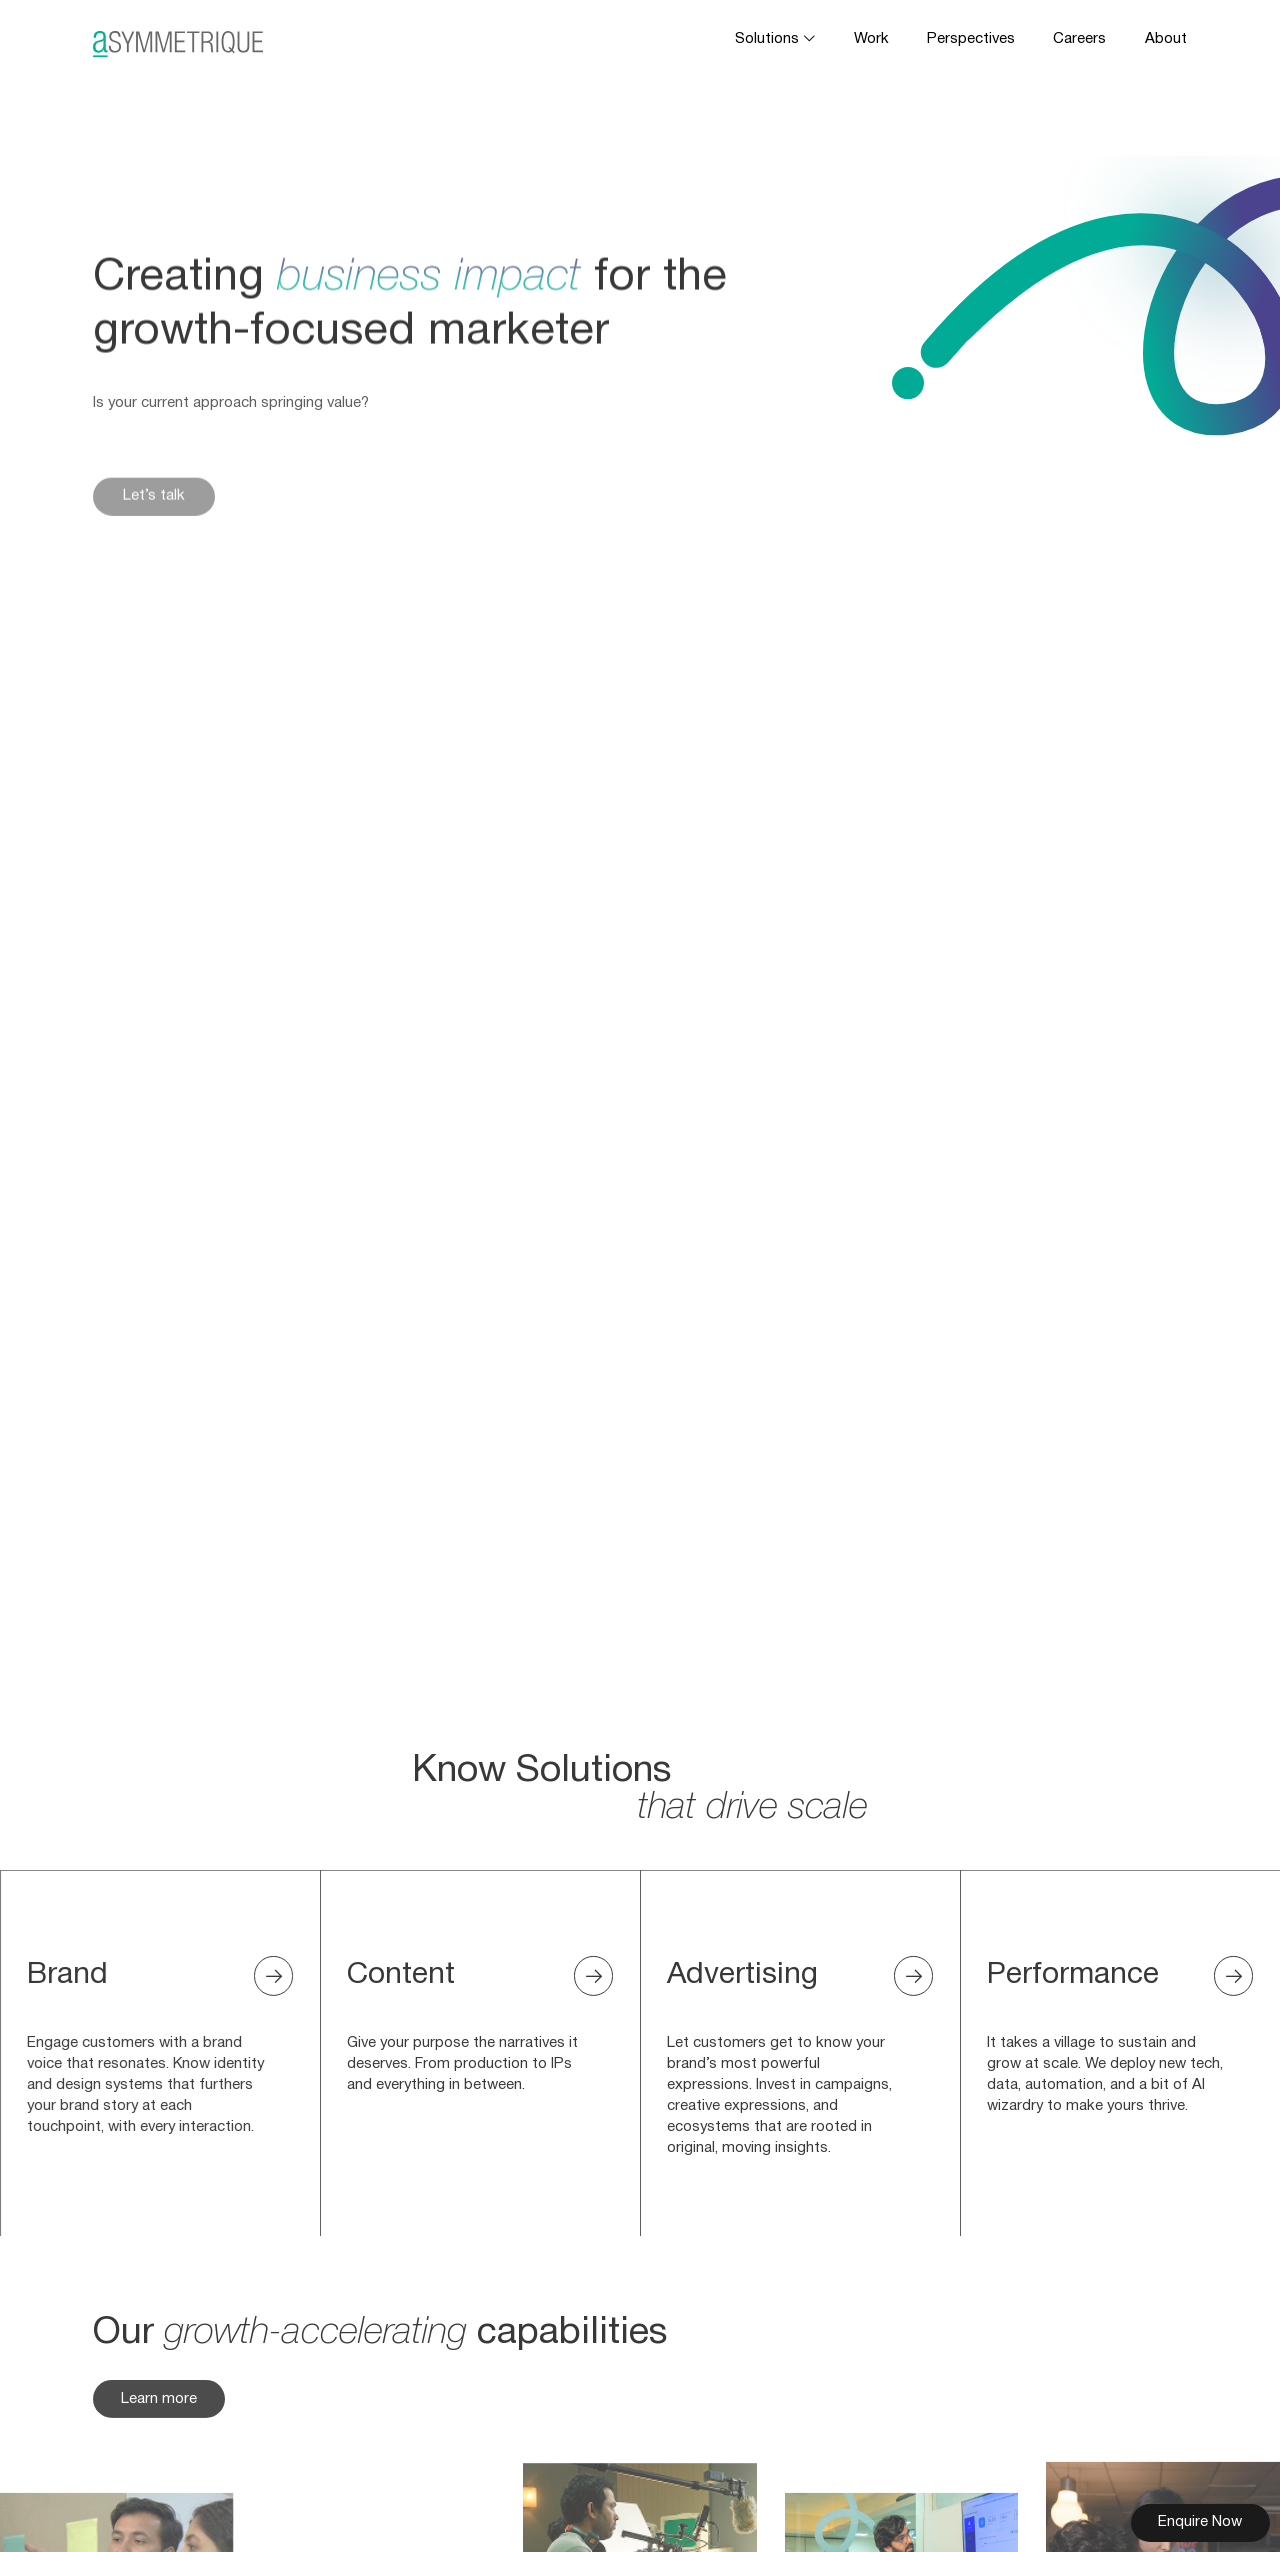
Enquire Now (1200, 2522)
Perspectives (971, 39)
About (1166, 39)
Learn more (159, 2415)
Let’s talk (154, 517)
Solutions (767, 39)
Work (871, 39)
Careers (1079, 39)
